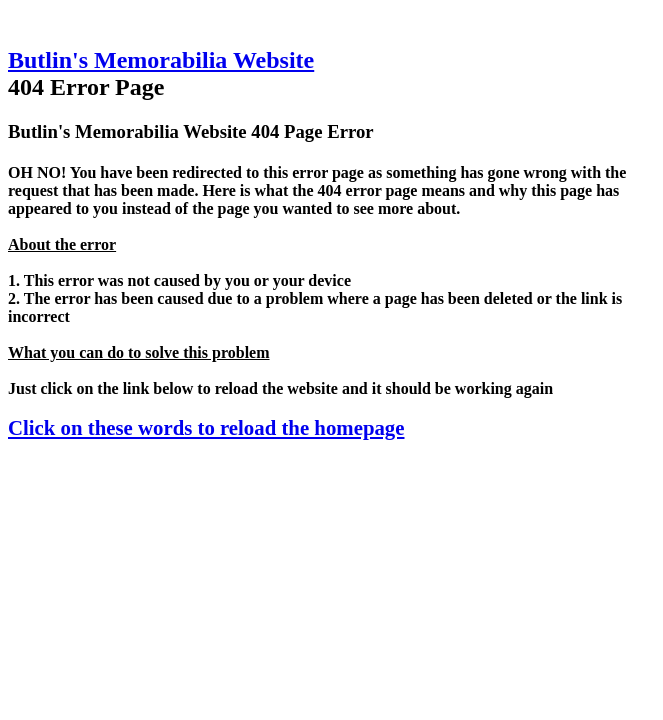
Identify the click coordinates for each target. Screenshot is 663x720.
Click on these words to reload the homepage (206, 427)
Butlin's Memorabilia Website (161, 60)
